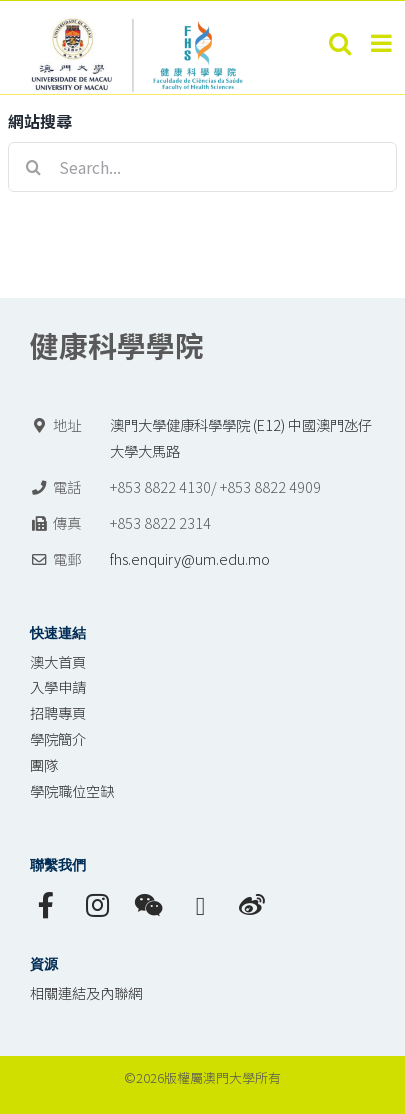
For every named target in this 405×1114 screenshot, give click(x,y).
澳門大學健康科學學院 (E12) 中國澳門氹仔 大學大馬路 (241, 437)
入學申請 (58, 686)
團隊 (44, 764)
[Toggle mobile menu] (383, 43)
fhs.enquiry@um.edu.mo (190, 558)
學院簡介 (58, 738)
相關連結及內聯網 (86, 992)
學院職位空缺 (72, 790)
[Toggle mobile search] (340, 43)
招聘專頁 (58, 712)
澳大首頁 (58, 661)
